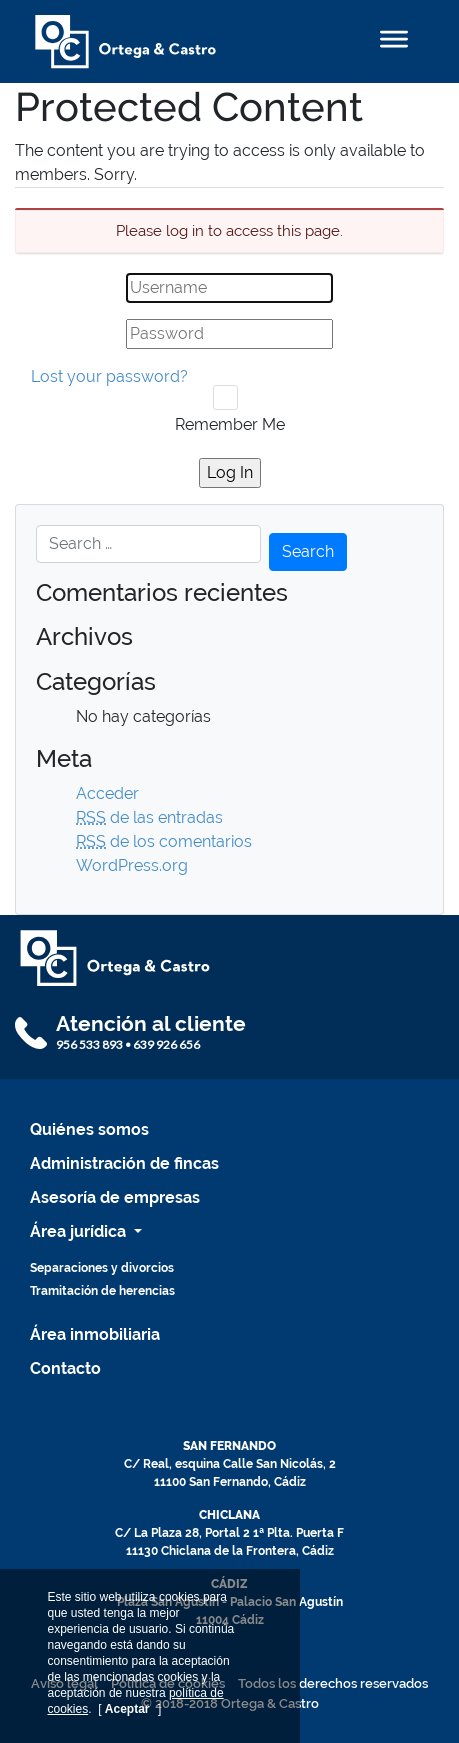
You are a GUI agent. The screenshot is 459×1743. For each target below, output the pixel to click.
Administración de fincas (124, 1163)
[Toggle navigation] (394, 41)
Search (308, 551)
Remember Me (230, 424)
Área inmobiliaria (95, 1334)
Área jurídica (80, 1231)
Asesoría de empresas (115, 1197)
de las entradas (149, 817)
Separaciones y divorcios (102, 1268)
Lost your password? (109, 376)
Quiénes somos (89, 1129)
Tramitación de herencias (102, 1291)
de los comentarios (164, 841)
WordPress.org (132, 865)
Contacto (65, 1368)
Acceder (107, 793)
